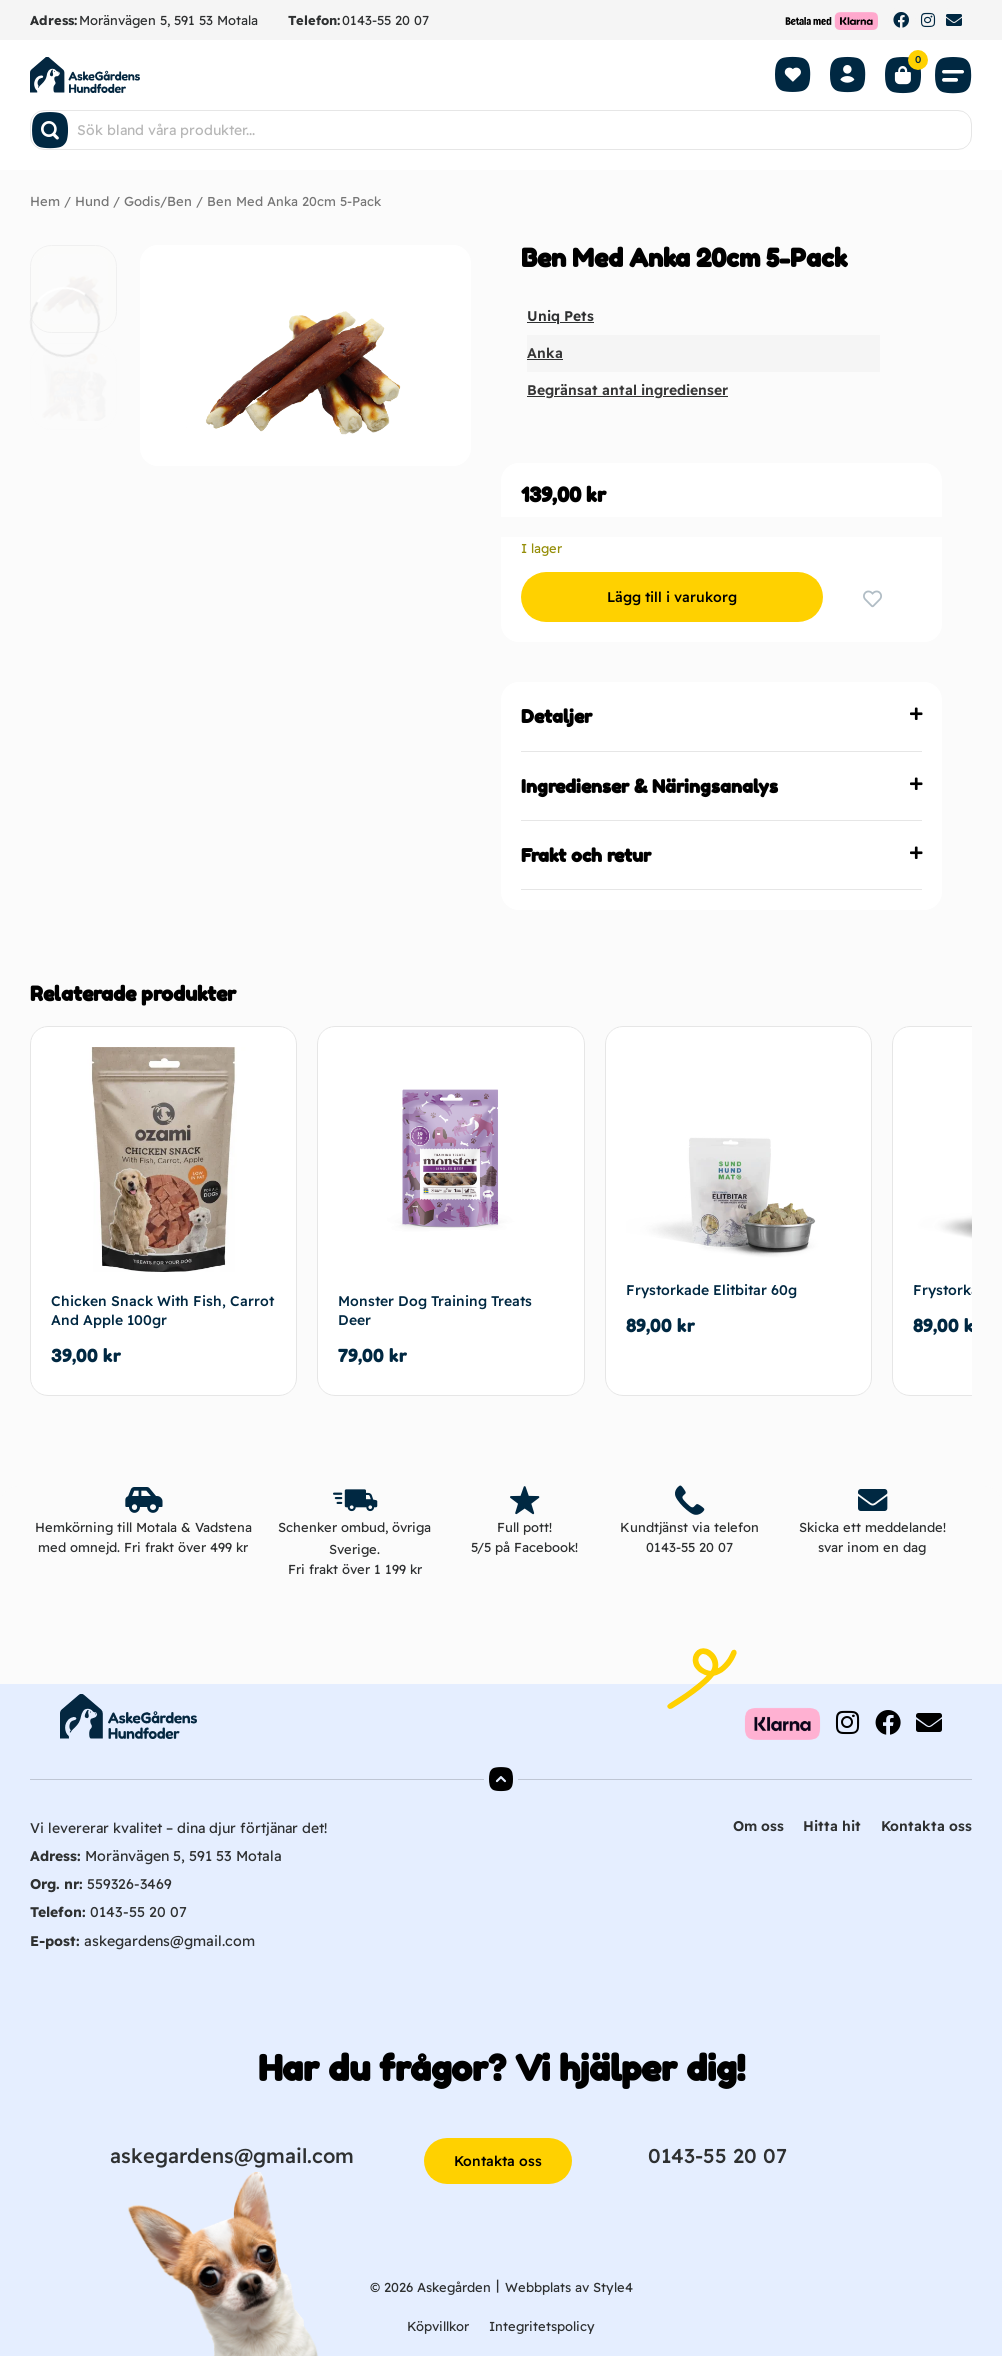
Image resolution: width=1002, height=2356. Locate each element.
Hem (45, 201)
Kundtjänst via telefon (689, 1526)
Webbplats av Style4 (569, 2285)
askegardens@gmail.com (167, 1939)
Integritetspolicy (542, 2325)
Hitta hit (832, 1825)
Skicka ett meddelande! (872, 1526)
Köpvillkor (438, 2325)
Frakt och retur (586, 854)
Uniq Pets (560, 316)
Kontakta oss (926, 1825)
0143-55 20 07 (385, 20)
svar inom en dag (872, 1547)
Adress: (53, 20)
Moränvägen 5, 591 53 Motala (168, 20)
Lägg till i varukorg (669, 597)
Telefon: (314, 20)
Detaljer (556, 716)
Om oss (757, 1825)
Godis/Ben (158, 201)
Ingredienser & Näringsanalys (649, 785)
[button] (954, 75)
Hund (92, 201)
